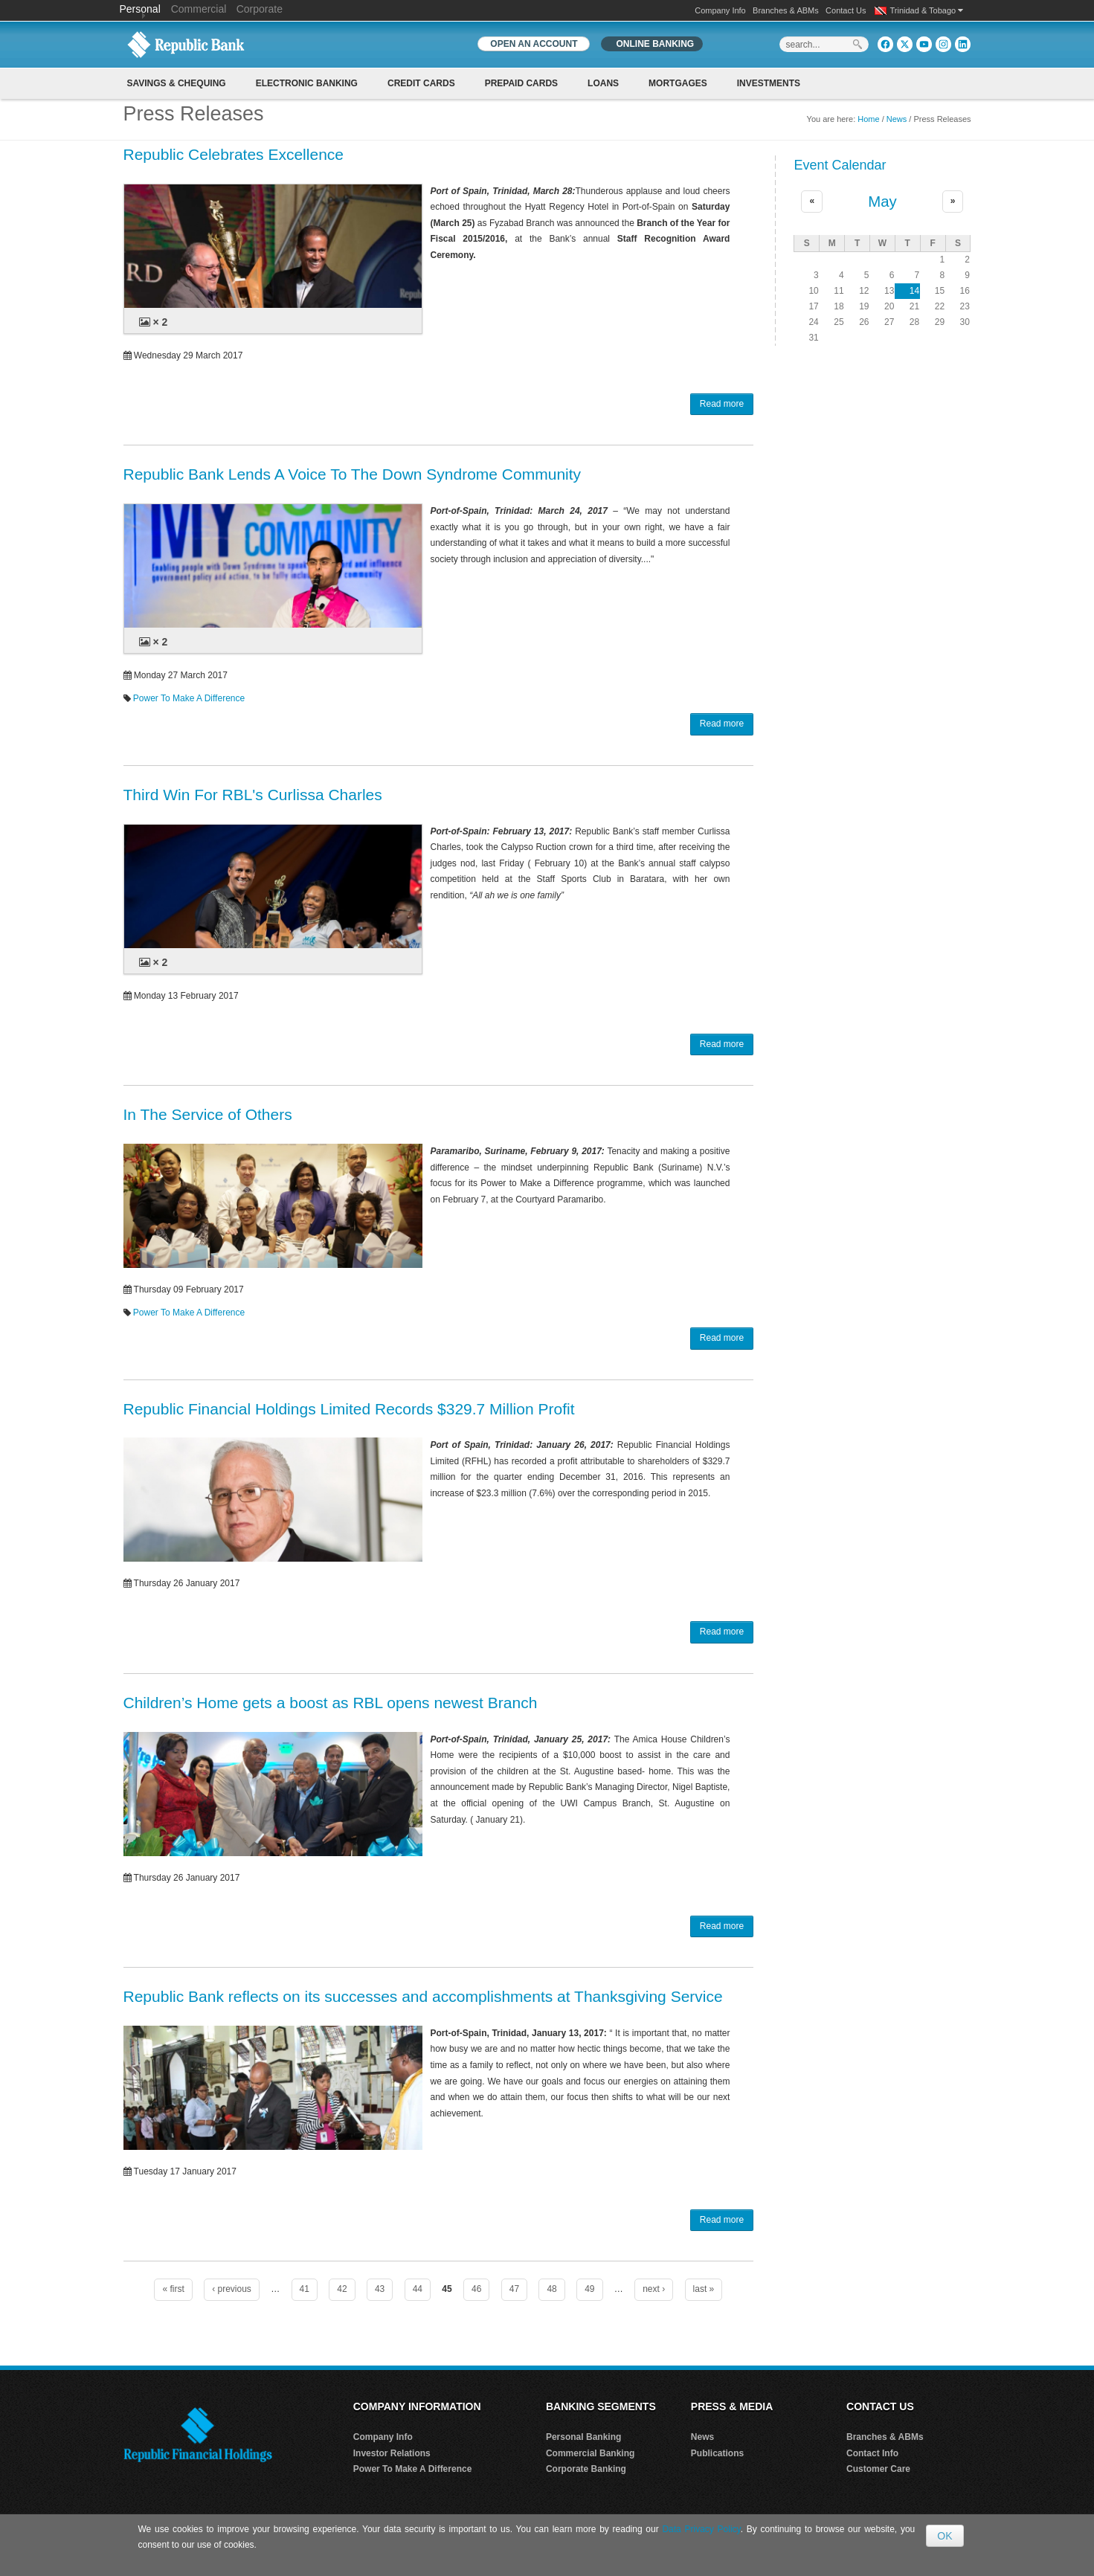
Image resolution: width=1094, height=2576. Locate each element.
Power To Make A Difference (189, 698)
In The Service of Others (207, 1114)
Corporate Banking (586, 2469)
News (897, 119)
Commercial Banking (590, 2453)
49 (589, 2289)
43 (379, 2289)
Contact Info (872, 2453)
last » (704, 2289)
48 (551, 2289)
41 (304, 2289)
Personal (142, 9)
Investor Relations (392, 2453)
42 (342, 2289)
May (882, 201)
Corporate (260, 9)
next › (654, 2289)
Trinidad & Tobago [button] (927, 10)
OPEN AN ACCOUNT (533, 44)
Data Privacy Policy (701, 2529)
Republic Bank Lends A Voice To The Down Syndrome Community (352, 474)
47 (514, 2289)
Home (868, 119)
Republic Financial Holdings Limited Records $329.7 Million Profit (349, 1408)
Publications (717, 2453)
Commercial (199, 9)
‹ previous (231, 2289)
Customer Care (878, 2469)
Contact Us (846, 10)
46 (476, 2289)
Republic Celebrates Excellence (233, 154)
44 (417, 2289)
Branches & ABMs (786, 10)
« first (173, 2289)
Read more (722, 404)
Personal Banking (583, 2437)
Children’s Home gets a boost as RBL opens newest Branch (330, 1702)
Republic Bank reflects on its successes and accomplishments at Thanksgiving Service (423, 1996)
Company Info (720, 10)
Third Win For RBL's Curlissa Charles (252, 794)
